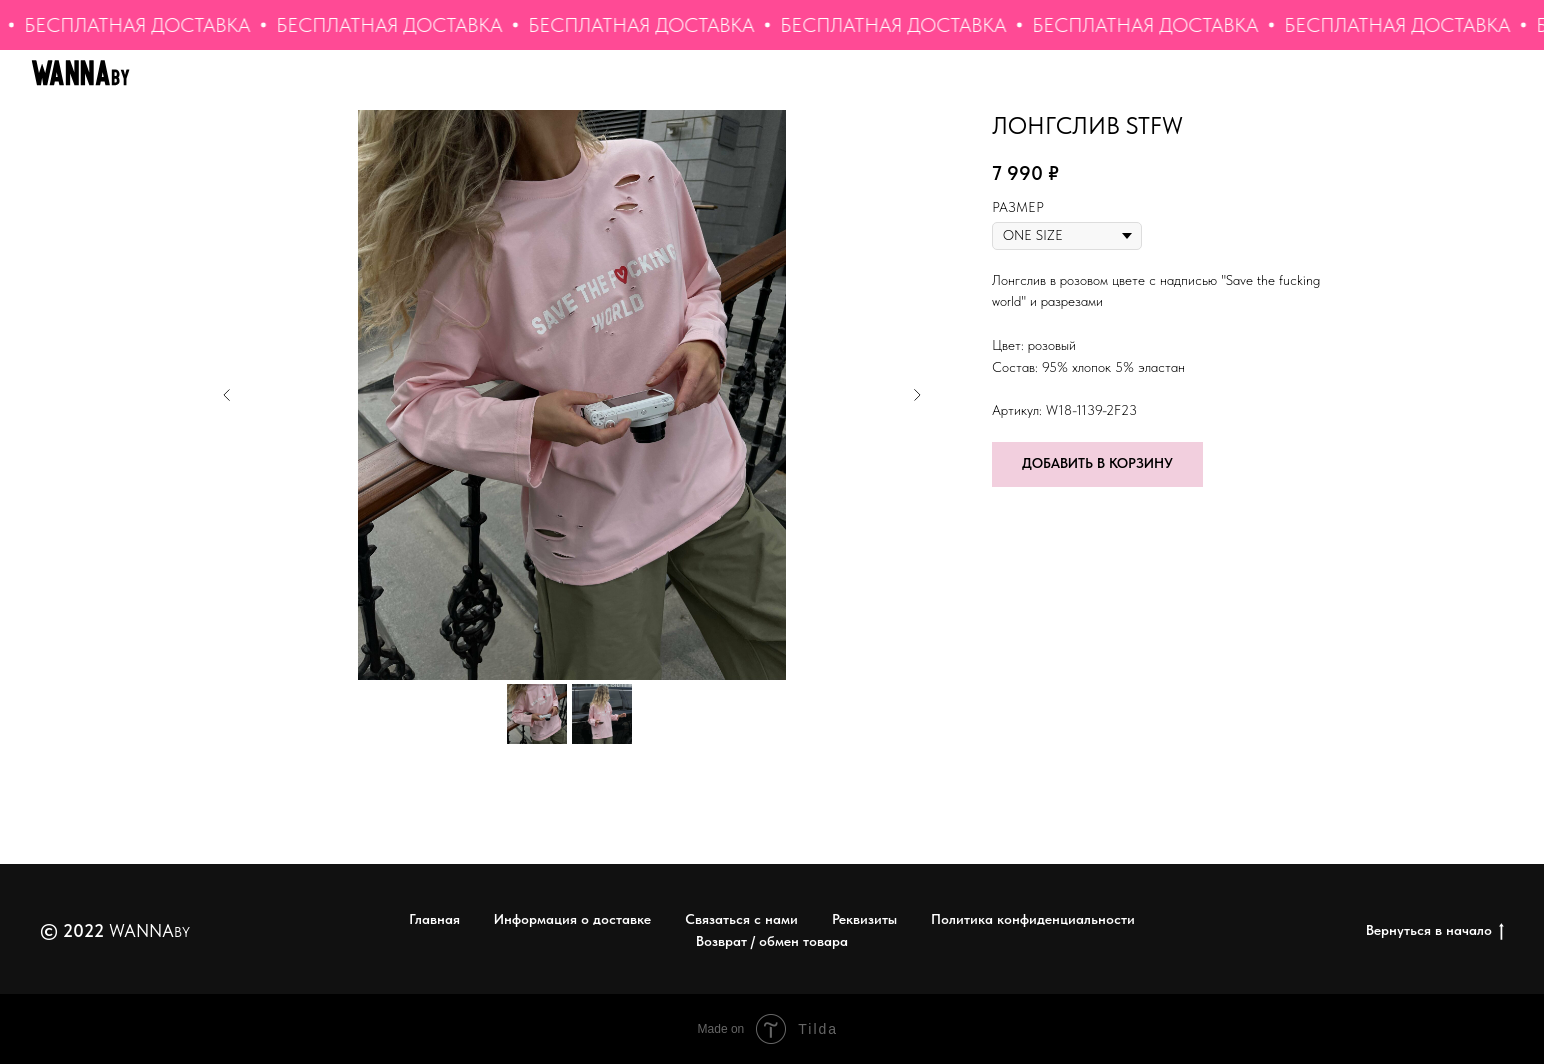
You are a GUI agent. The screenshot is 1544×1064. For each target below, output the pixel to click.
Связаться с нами (741, 919)
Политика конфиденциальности (1033, 919)
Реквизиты (864, 919)
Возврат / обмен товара (772, 941)
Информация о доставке (572, 919)
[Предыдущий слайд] (227, 395)
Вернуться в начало (1435, 931)
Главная (434, 919)
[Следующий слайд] (917, 395)
